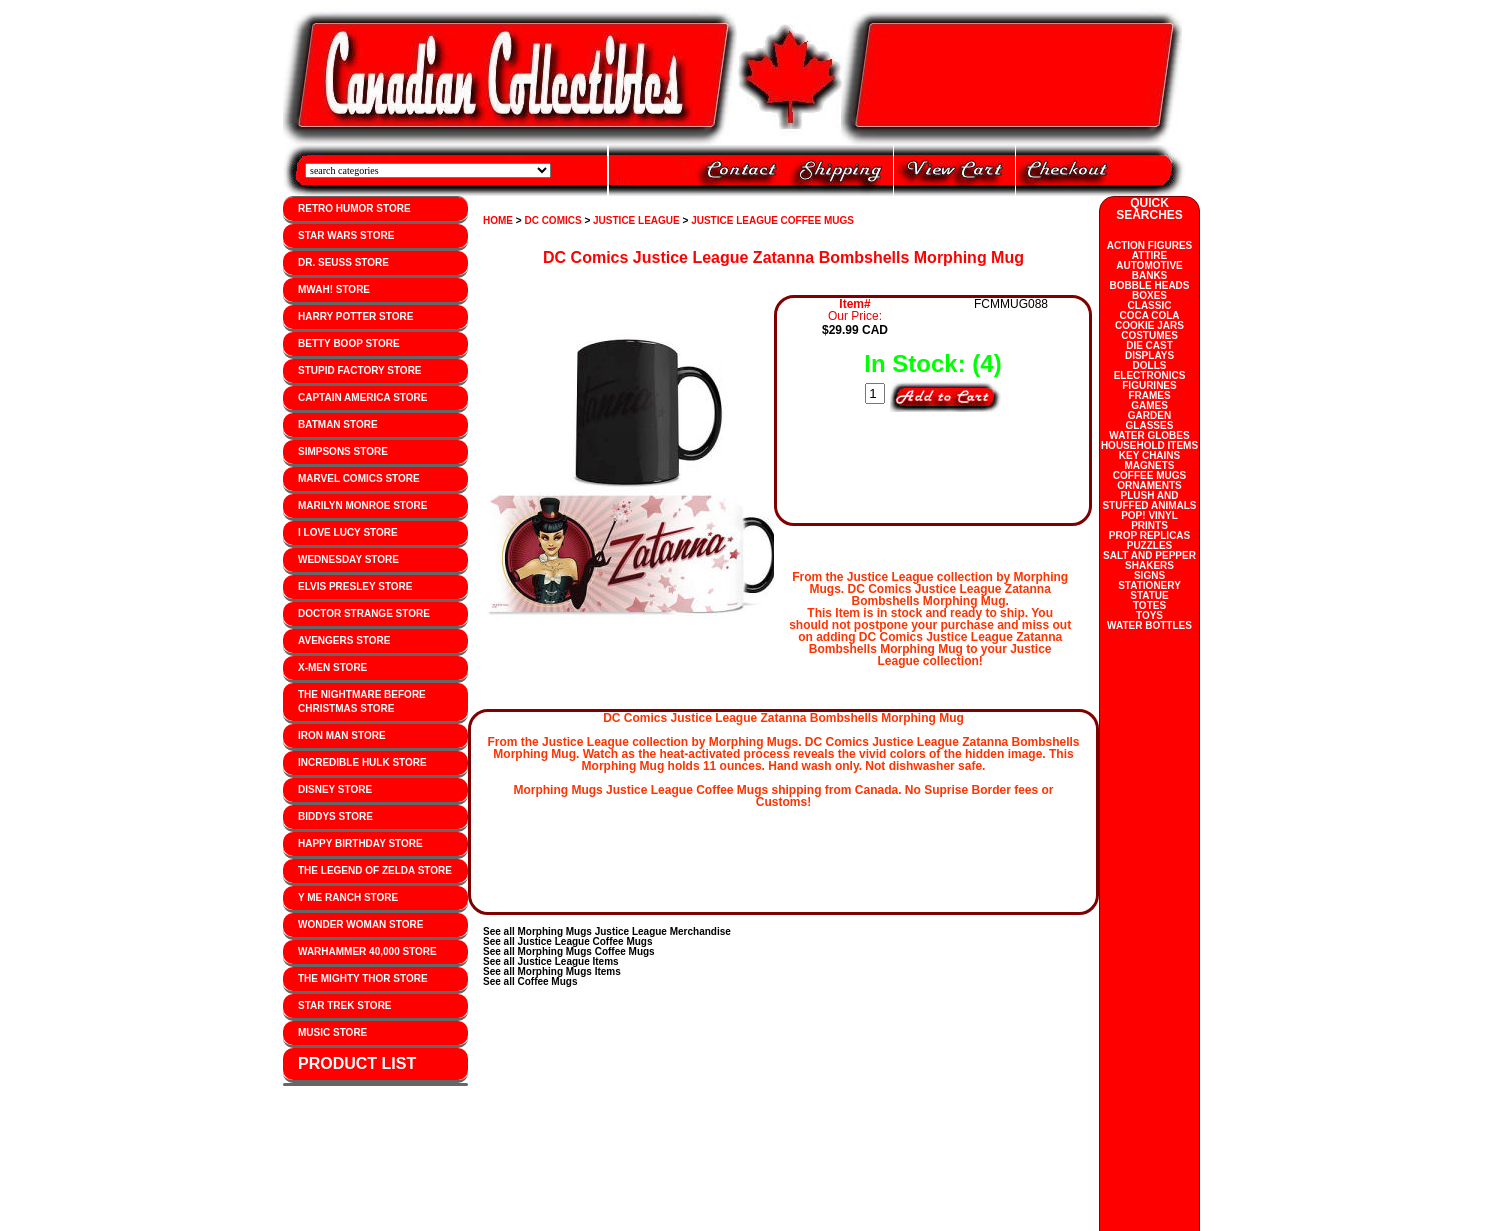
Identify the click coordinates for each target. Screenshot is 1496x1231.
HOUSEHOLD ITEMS (1149, 445)
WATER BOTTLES (1149, 625)
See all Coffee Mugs (530, 981)
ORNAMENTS (1149, 485)
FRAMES (1149, 395)
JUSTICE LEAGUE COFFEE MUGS (772, 220)
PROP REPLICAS (1150, 535)
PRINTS (1149, 525)
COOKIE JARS (1149, 325)
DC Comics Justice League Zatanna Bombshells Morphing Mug (783, 257)
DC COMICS (552, 220)
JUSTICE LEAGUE (636, 220)
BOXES (1149, 295)
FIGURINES (1149, 385)
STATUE (1149, 595)
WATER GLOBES (1149, 435)
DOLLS (1150, 365)
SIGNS (1149, 575)
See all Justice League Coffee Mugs (568, 941)
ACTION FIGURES (1150, 245)
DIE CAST (1149, 345)
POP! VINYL (1149, 515)
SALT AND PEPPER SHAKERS (1149, 560)
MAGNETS (1150, 465)
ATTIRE (1149, 255)
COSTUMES (1149, 335)
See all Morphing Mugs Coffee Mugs (569, 951)
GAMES (1149, 405)
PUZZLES (1150, 545)
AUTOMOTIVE (1149, 265)
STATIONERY (1149, 585)
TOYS (1149, 615)
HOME (498, 220)
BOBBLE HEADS (1149, 285)
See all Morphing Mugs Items (552, 971)
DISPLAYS (1149, 355)
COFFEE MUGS (1149, 475)
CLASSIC (1150, 305)
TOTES (1149, 605)
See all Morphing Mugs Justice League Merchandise (607, 931)
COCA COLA (1149, 315)
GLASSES (1150, 425)
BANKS (1150, 275)
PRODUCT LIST (357, 1063)
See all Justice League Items (551, 961)
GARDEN (1149, 415)
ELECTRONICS (1150, 375)
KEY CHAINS (1150, 455)
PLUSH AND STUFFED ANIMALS (1149, 500)
